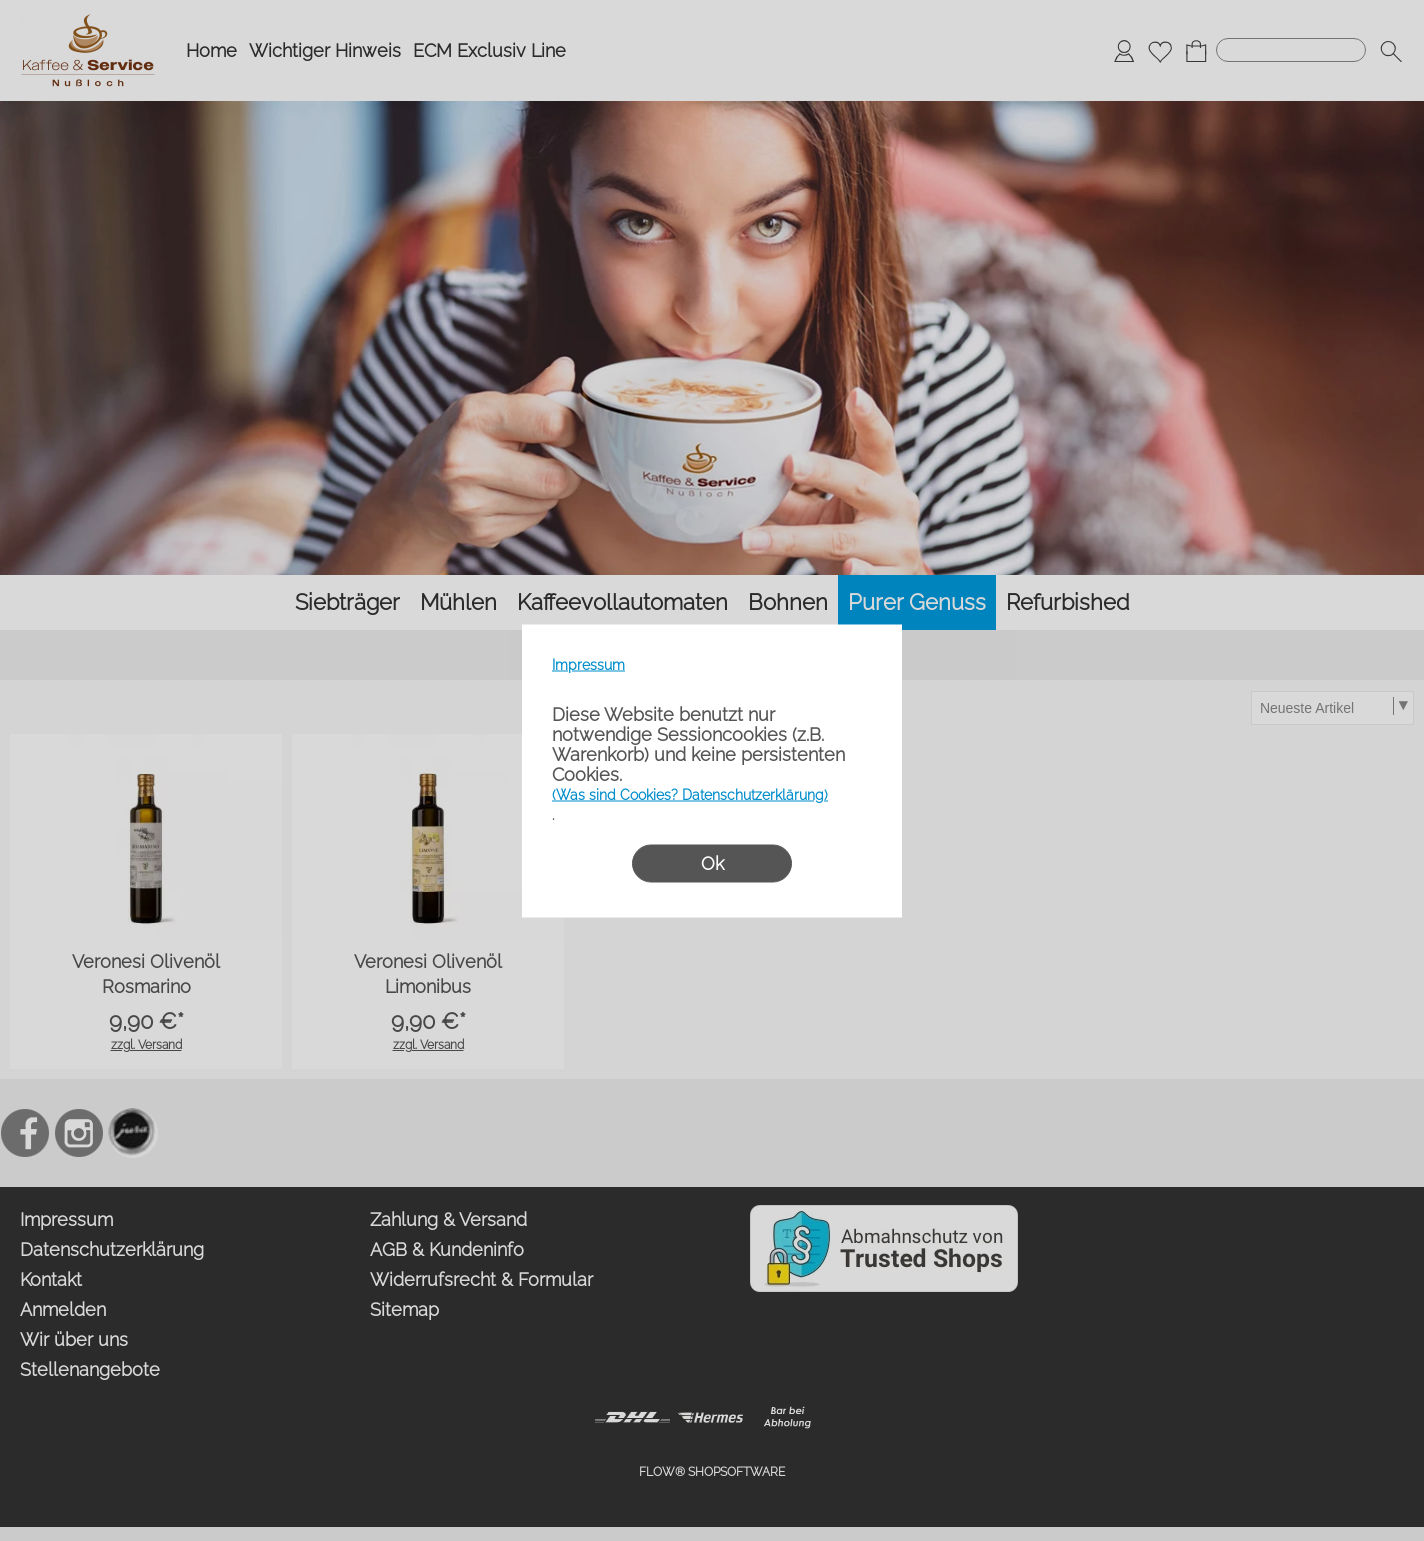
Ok (712, 862)
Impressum (588, 664)
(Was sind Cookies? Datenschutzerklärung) (690, 794)
